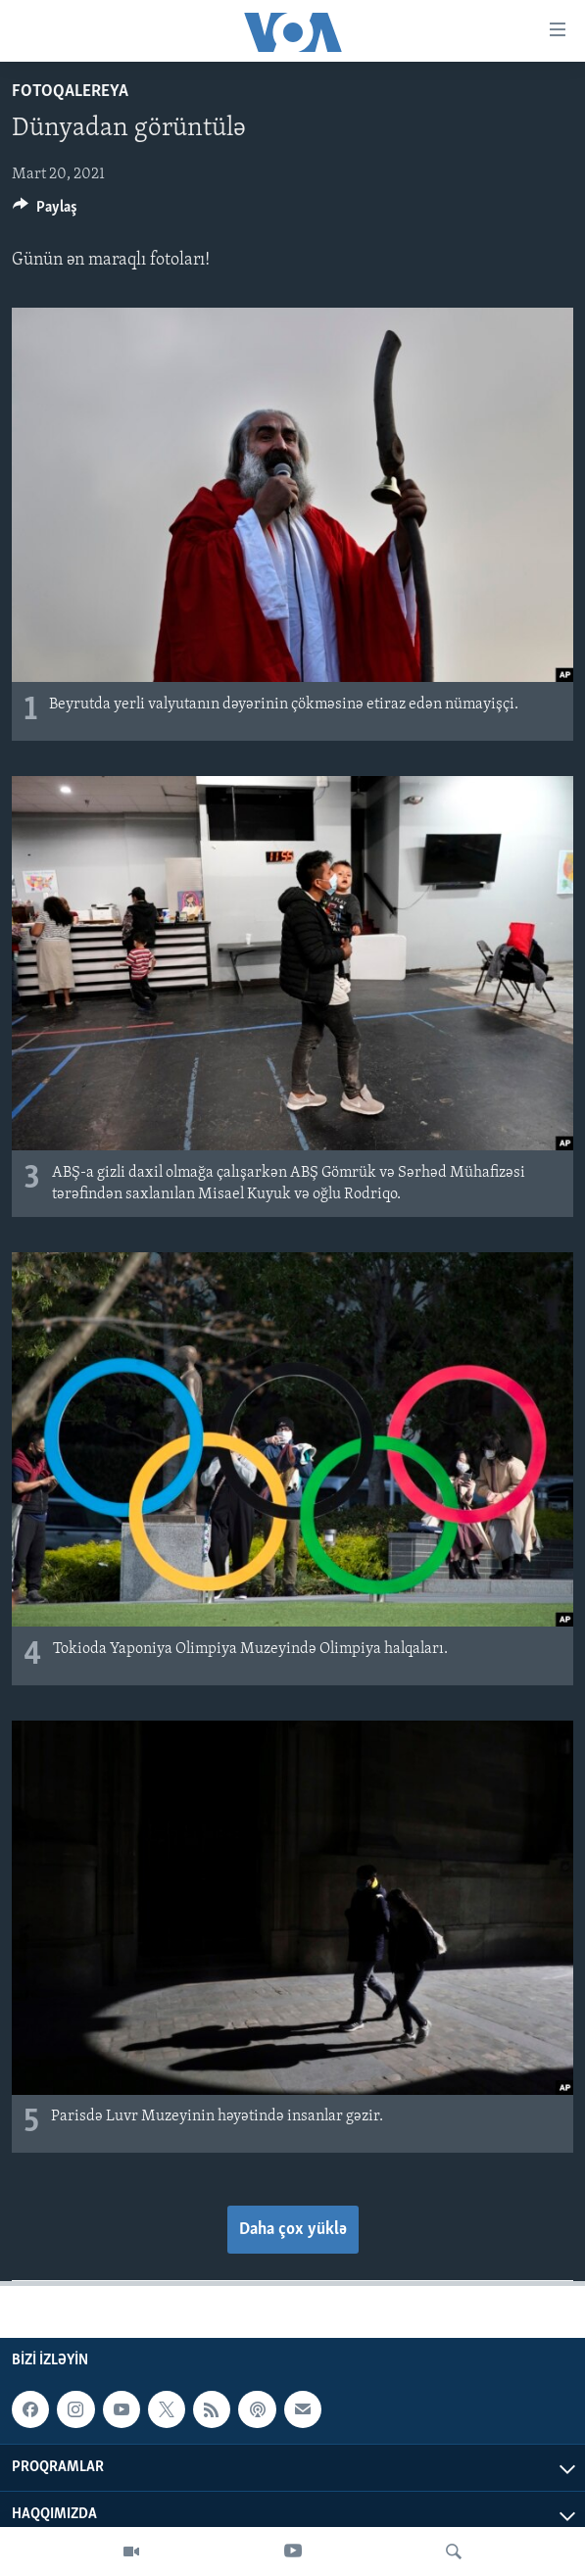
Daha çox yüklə (293, 2229)
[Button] (45, 211)
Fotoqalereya (70, 91)
